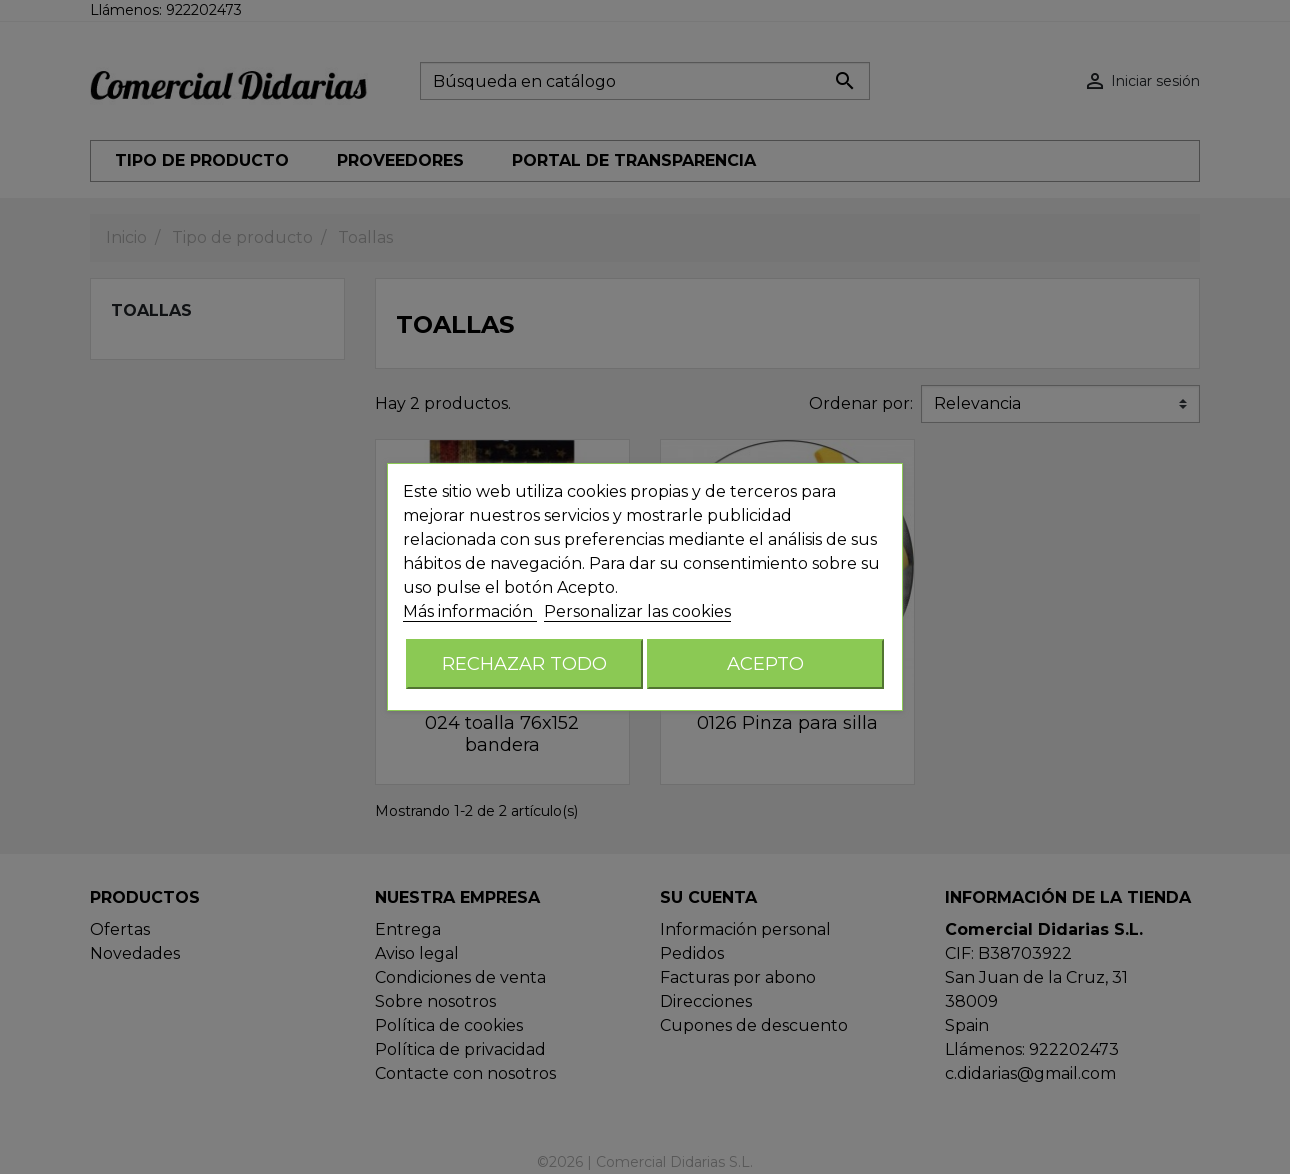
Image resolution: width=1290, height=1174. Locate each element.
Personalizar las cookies (637, 611)
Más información (470, 611)
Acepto (765, 663)
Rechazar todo (524, 663)
